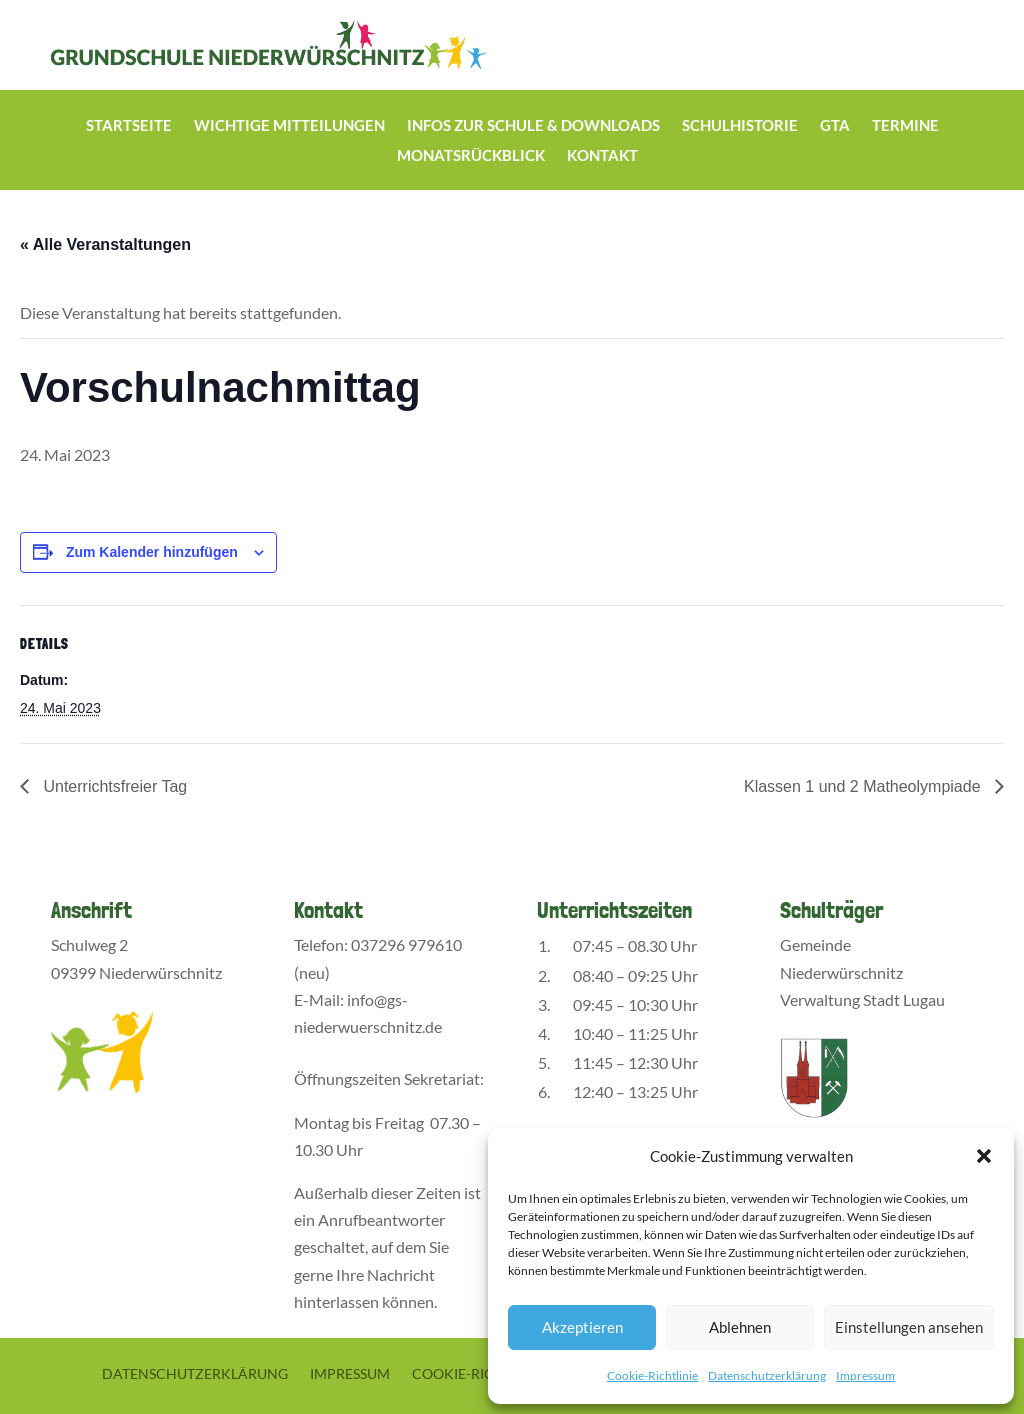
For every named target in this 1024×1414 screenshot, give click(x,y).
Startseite (129, 126)
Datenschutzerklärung (767, 1375)
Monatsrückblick (471, 156)
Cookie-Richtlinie (652, 1375)
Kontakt (602, 156)
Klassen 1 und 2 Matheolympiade (864, 786)
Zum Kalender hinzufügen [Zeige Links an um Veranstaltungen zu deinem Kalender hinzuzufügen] (152, 552)
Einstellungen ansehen (909, 1327)
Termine (905, 126)
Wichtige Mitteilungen (289, 126)
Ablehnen (740, 1327)
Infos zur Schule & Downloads (533, 126)
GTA (835, 126)
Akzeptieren (582, 1327)
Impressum (865, 1375)
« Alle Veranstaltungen (105, 244)
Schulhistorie (740, 126)
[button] (984, 1156)
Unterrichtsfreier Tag (113, 786)
